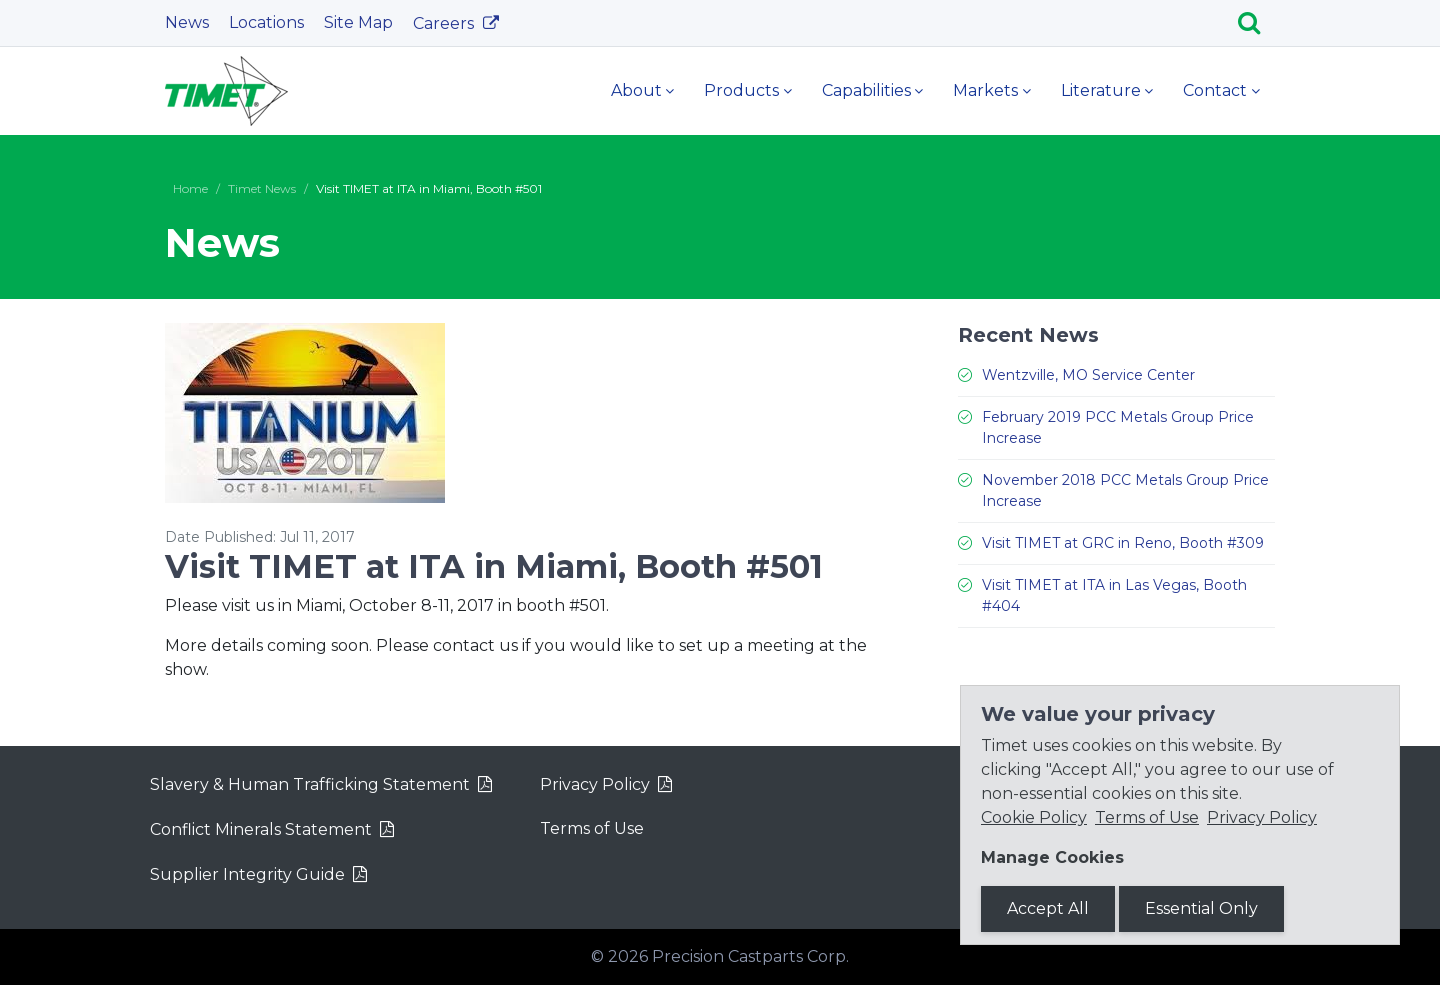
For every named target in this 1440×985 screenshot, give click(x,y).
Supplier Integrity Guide (247, 874)
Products (741, 90)
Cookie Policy (1034, 817)
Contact (1215, 90)
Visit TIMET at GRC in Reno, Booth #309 (1123, 543)
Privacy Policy (595, 784)
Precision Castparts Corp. (750, 956)
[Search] (1256, 23)
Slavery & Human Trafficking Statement (310, 784)
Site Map (358, 22)
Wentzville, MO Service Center (1088, 375)
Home (190, 188)
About (636, 90)
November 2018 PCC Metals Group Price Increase (1125, 490)
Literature (1101, 90)
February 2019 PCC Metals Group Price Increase (1118, 427)
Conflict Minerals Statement (261, 829)
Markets (985, 90)
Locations (266, 22)
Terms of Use (592, 828)
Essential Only (1201, 908)
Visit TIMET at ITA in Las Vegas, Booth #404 (1114, 595)
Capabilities (866, 90)
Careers (445, 23)
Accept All (1048, 908)
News (187, 22)
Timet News (262, 188)
